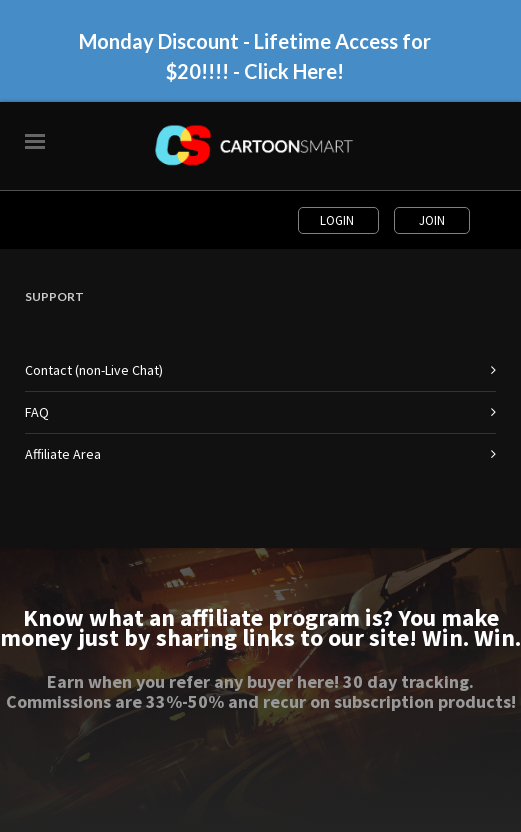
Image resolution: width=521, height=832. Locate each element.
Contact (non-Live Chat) (94, 370)
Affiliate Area (63, 454)
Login (338, 220)
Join (432, 220)
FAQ (37, 412)
